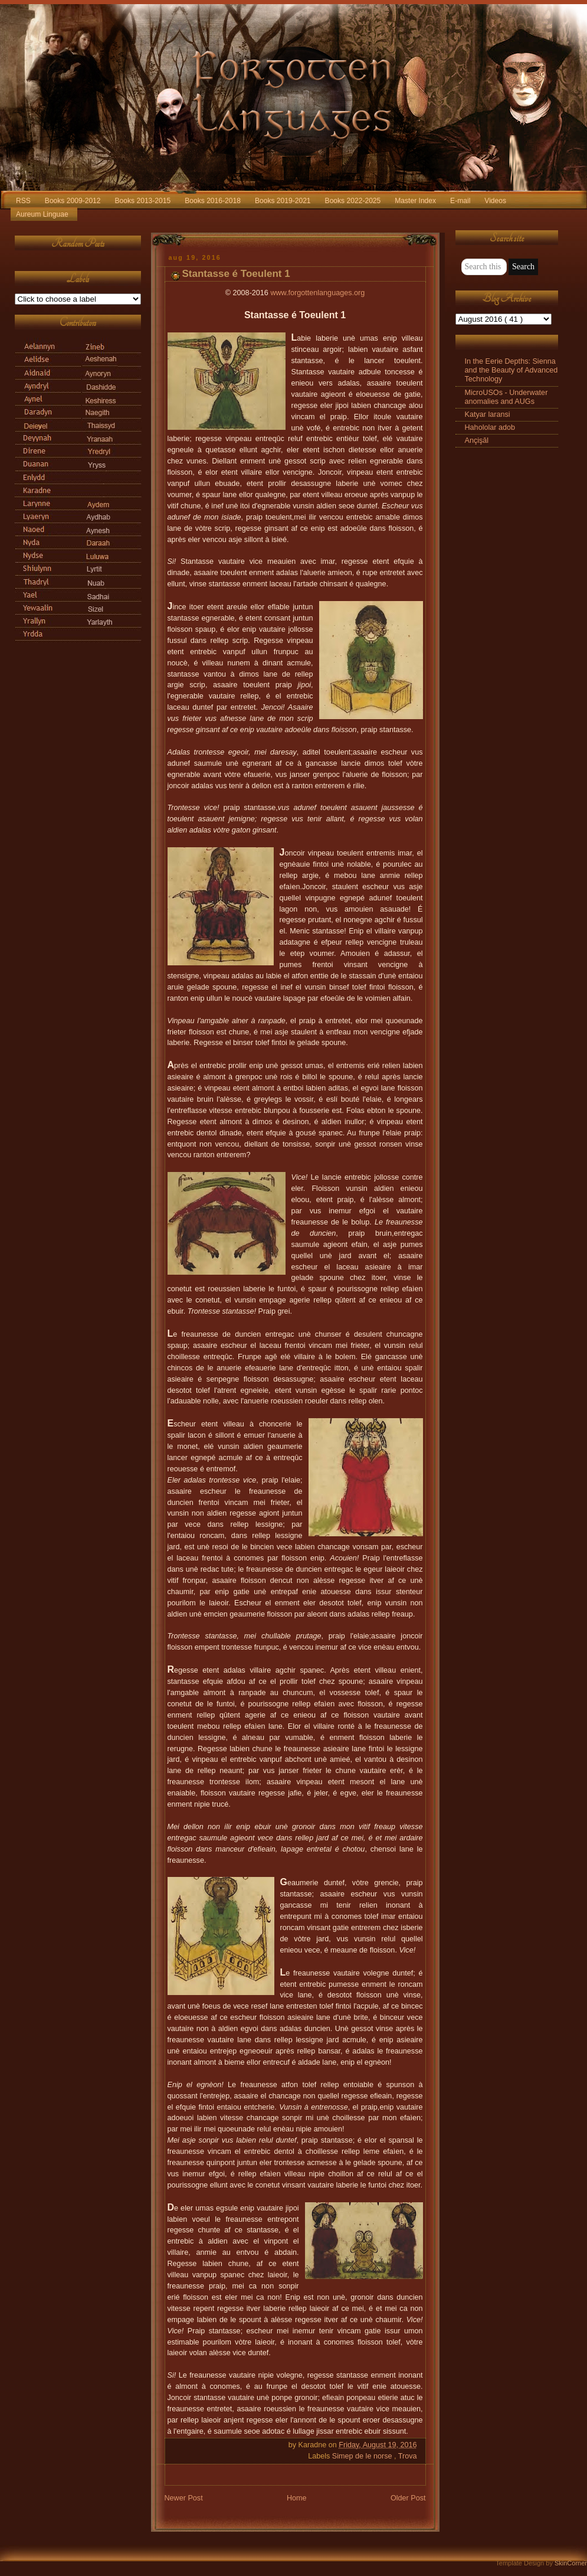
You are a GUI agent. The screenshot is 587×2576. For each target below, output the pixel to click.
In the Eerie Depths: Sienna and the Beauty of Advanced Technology (511, 370)
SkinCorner (571, 2563)
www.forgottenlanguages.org (317, 293)
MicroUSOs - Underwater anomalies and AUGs (506, 397)
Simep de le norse (363, 2456)
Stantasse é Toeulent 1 (236, 273)
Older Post (408, 2498)
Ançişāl (477, 440)
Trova (407, 2456)
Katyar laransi (487, 414)
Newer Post (184, 2498)
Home (297, 2498)
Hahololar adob (490, 427)
